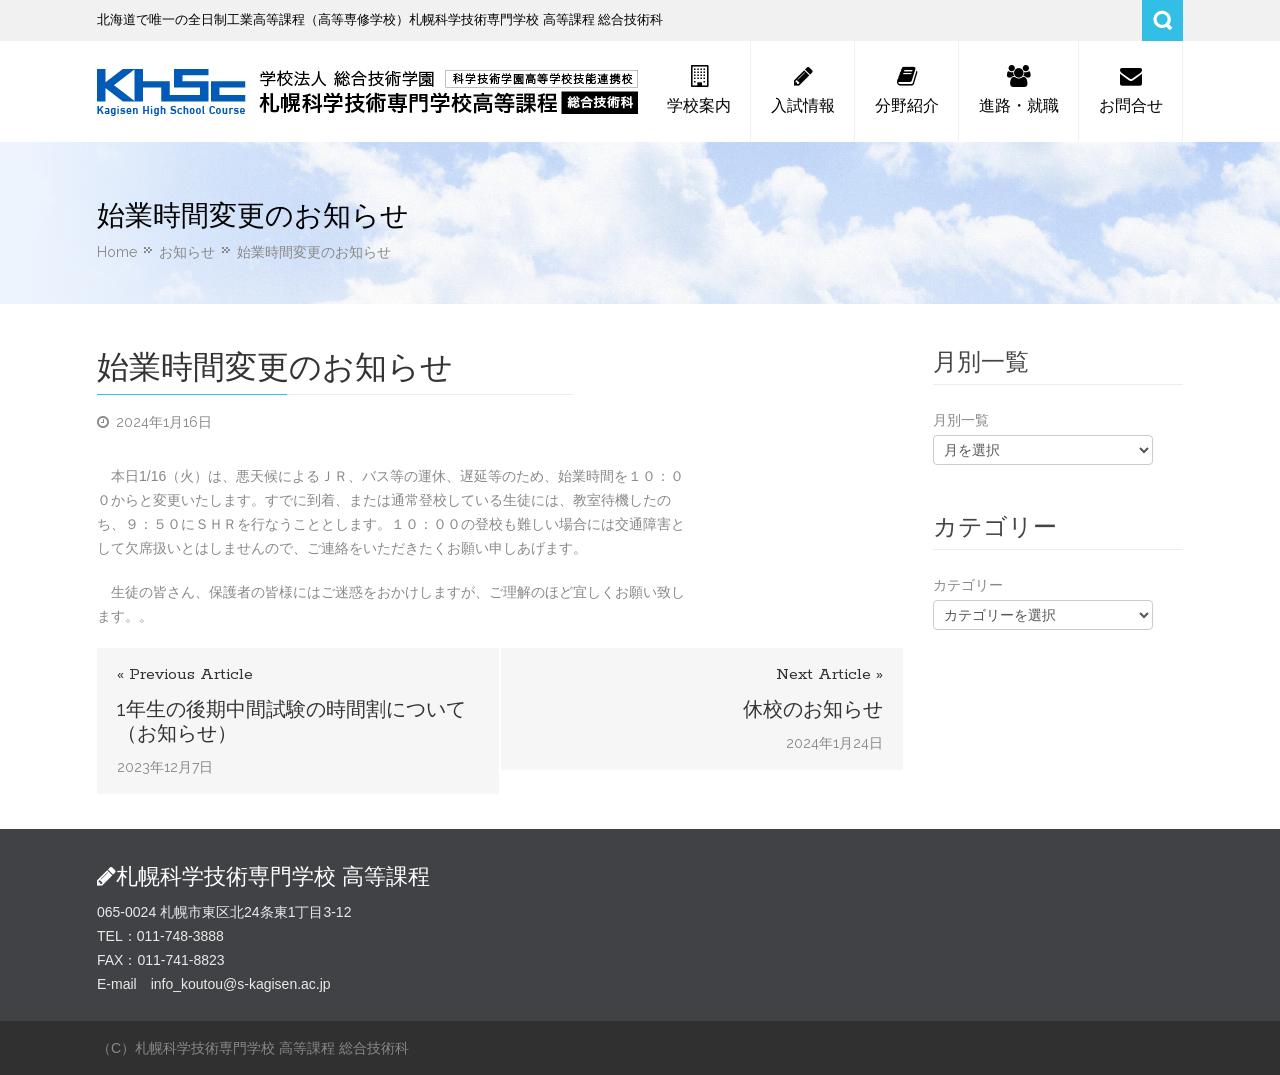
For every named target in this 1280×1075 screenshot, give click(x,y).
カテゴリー (968, 585)
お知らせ (187, 252)
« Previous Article (185, 674)
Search (1162, 20)
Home (117, 252)
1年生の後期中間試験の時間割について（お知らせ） (291, 721)
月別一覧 (961, 420)
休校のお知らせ (813, 709)
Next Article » (829, 674)
